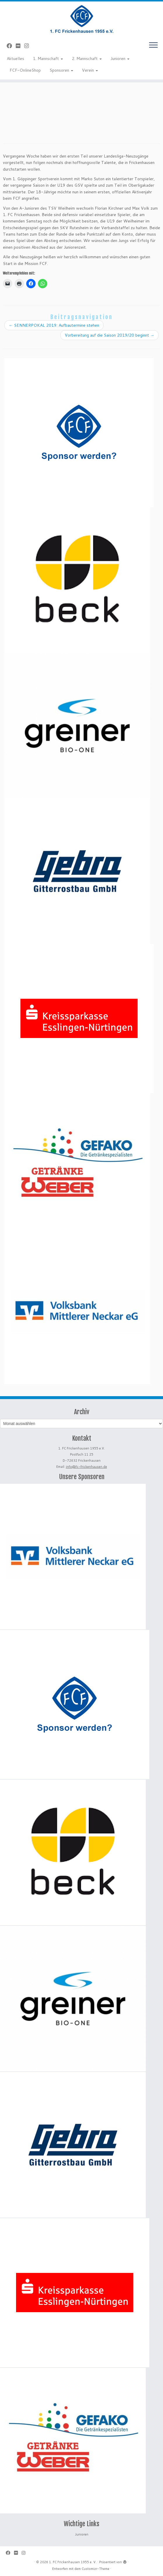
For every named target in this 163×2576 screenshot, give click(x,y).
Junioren (120, 58)
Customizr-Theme (95, 2568)
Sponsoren (61, 70)
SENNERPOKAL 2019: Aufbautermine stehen (54, 325)
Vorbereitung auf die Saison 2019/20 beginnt (109, 335)
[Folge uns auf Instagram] (28, 45)
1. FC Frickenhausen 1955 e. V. (73, 2562)
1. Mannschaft (48, 58)
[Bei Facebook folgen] (11, 45)
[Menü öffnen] (153, 45)
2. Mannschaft (87, 58)
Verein (90, 70)
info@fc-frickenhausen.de (86, 1466)
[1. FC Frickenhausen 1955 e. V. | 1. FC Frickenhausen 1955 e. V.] (81, 18)
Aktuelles (15, 58)
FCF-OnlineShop (25, 70)
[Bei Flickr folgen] (20, 45)
